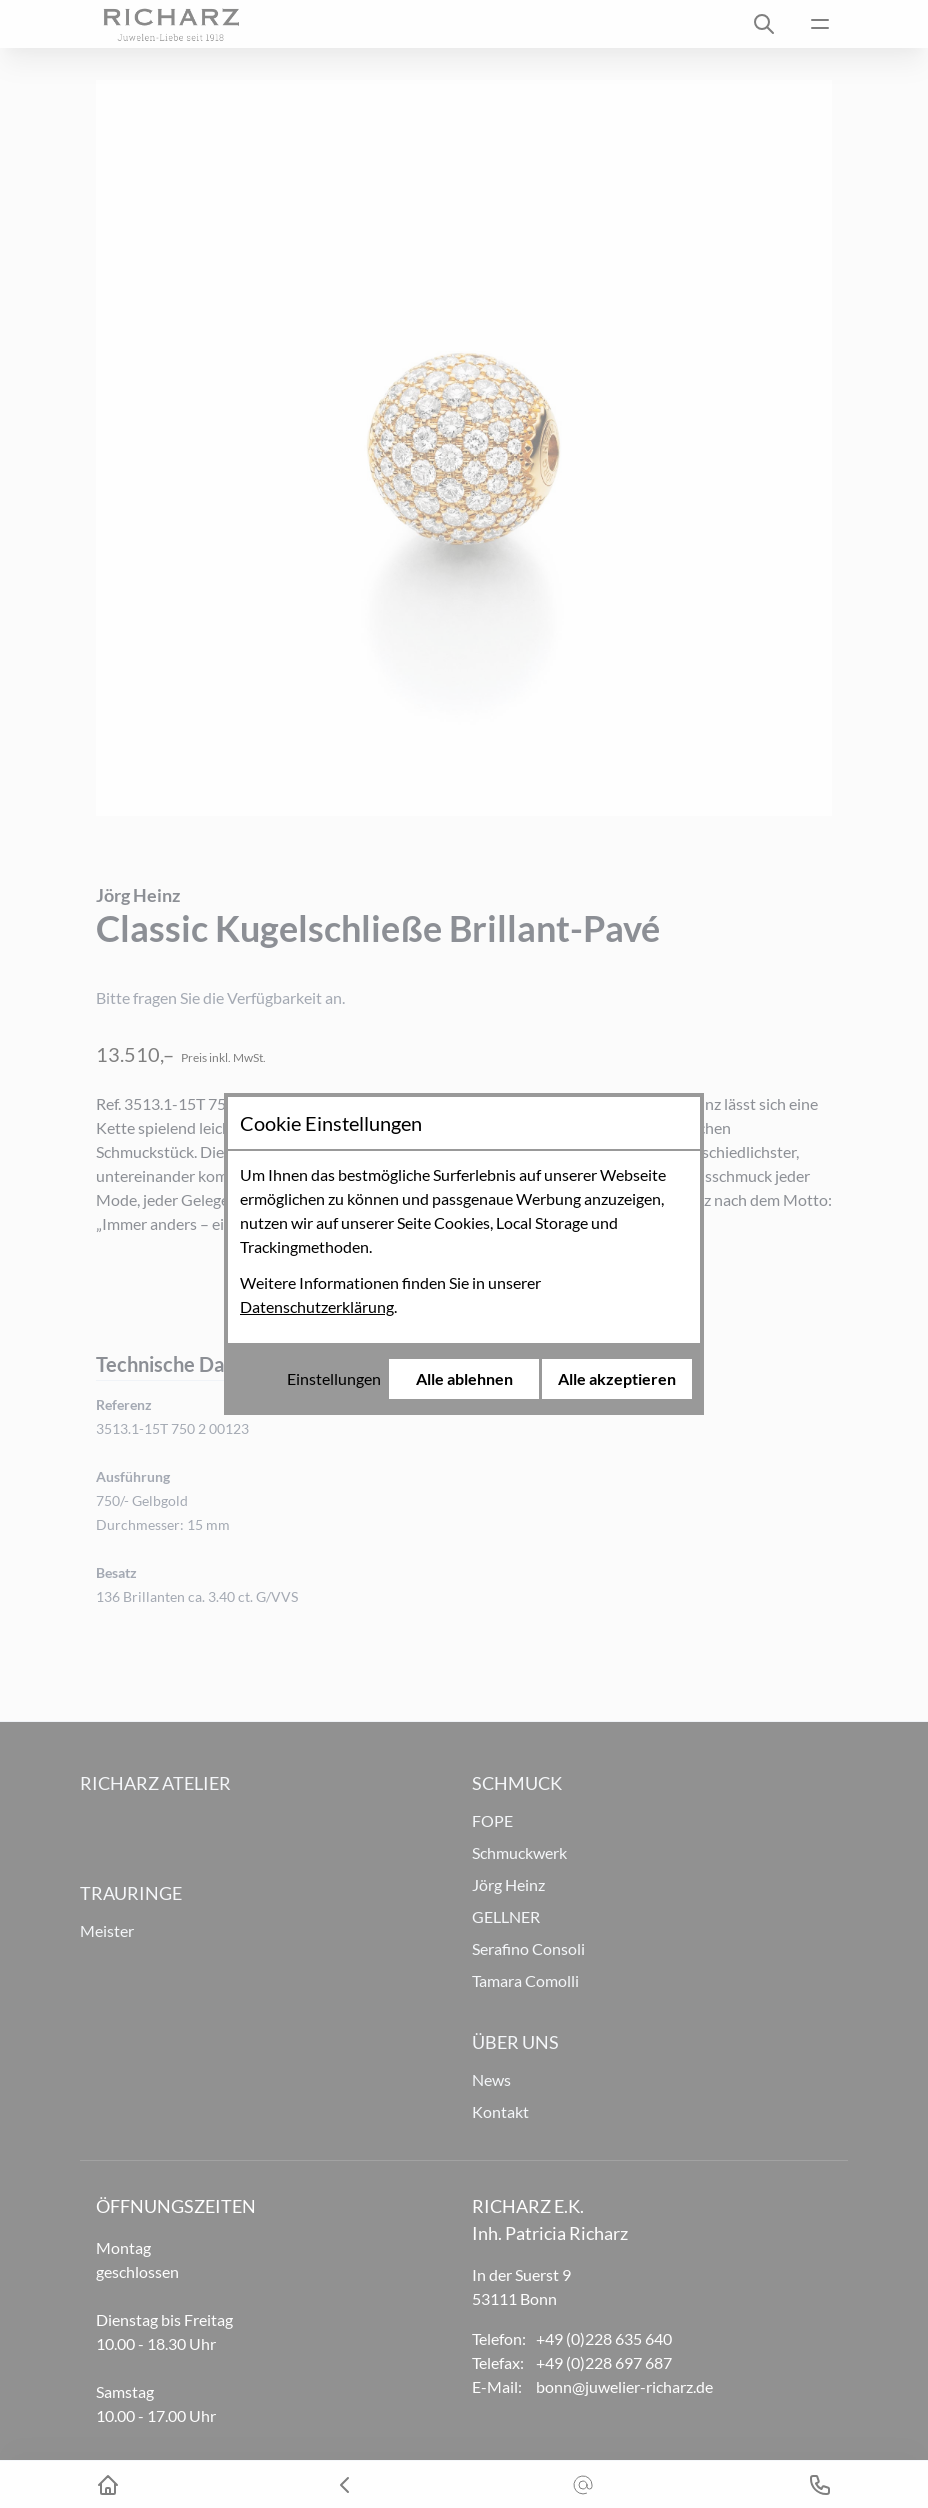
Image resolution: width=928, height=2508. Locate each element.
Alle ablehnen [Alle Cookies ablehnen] (464, 1378)
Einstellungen (334, 1378)
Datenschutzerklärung (317, 1306)
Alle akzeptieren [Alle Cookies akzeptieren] (617, 1378)
